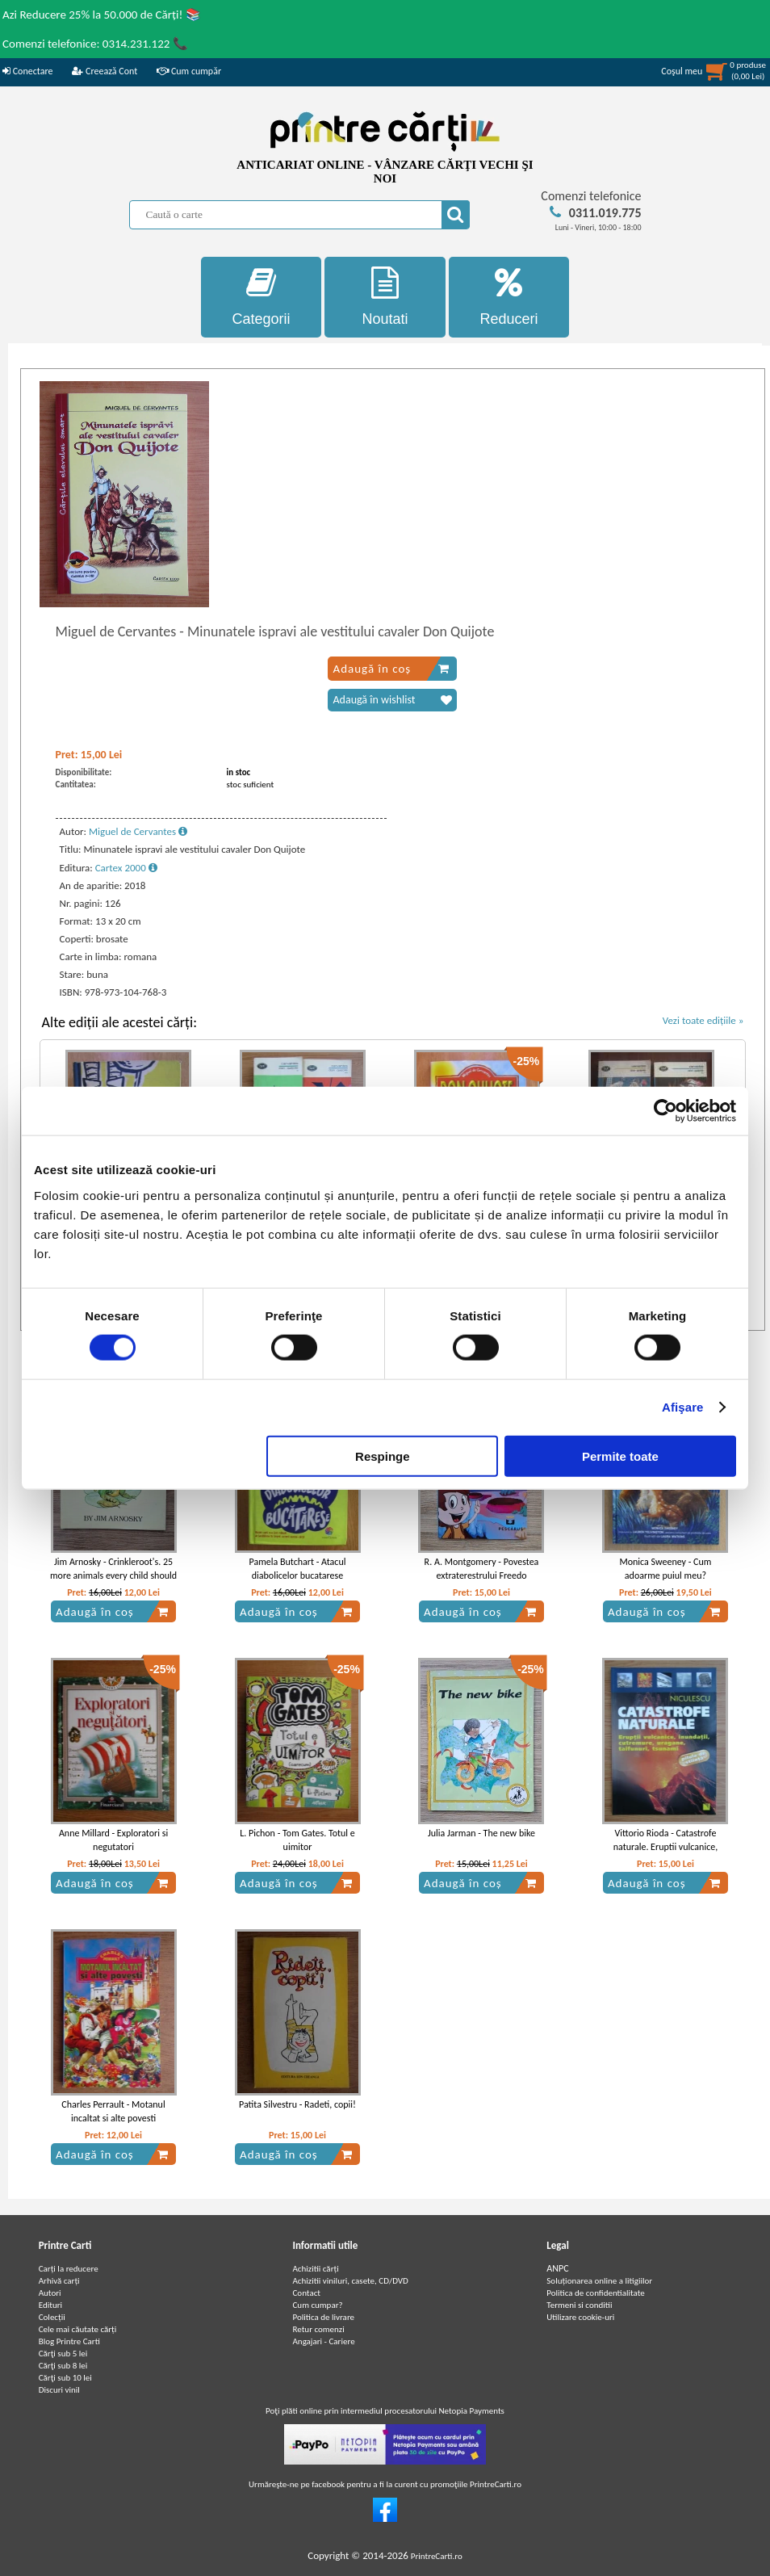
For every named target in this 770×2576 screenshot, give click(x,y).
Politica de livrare (323, 2317)
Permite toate (620, 1455)
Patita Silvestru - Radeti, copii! (297, 2104)
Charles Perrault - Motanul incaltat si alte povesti (113, 2111)
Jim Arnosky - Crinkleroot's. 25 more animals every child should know (113, 1575)
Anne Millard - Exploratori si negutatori (113, 1839)
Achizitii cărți (315, 2268)
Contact (306, 2293)
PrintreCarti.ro (436, 2556)
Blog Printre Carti (69, 2341)
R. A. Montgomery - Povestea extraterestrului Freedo (482, 1568)
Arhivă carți (59, 2281)
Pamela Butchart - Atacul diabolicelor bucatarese (297, 1568)
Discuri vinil (59, 2390)
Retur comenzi (318, 2329)
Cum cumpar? (317, 2305)
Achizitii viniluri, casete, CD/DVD (350, 2281)
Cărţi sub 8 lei (63, 2365)
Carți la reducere (68, 2268)
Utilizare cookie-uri (580, 2317)
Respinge (382, 1455)
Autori (50, 2293)
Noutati (385, 296)
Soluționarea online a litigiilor (599, 2281)
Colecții (52, 2317)
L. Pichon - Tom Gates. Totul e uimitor (297, 1839)
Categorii (261, 296)
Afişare (683, 1407)
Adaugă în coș (391, 669)
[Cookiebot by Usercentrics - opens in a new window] (665, 1111)
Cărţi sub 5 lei (63, 2353)
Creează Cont (104, 71)
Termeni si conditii (579, 2305)
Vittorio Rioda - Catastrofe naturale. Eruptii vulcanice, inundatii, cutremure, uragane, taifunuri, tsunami (665, 1853)
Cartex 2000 (126, 868)
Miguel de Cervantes (138, 831)
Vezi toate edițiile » (703, 1020)
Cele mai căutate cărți (78, 2329)
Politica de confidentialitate (595, 2293)
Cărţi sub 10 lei (65, 2378)
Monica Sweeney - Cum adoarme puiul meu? (665, 1568)
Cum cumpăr (189, 71)
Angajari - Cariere (323, 2341)
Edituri (50, 2305)
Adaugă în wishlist (392, 700)
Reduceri (509, 296)
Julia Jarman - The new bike (481, 1833)
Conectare (27, 71)
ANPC (557, 2268)
